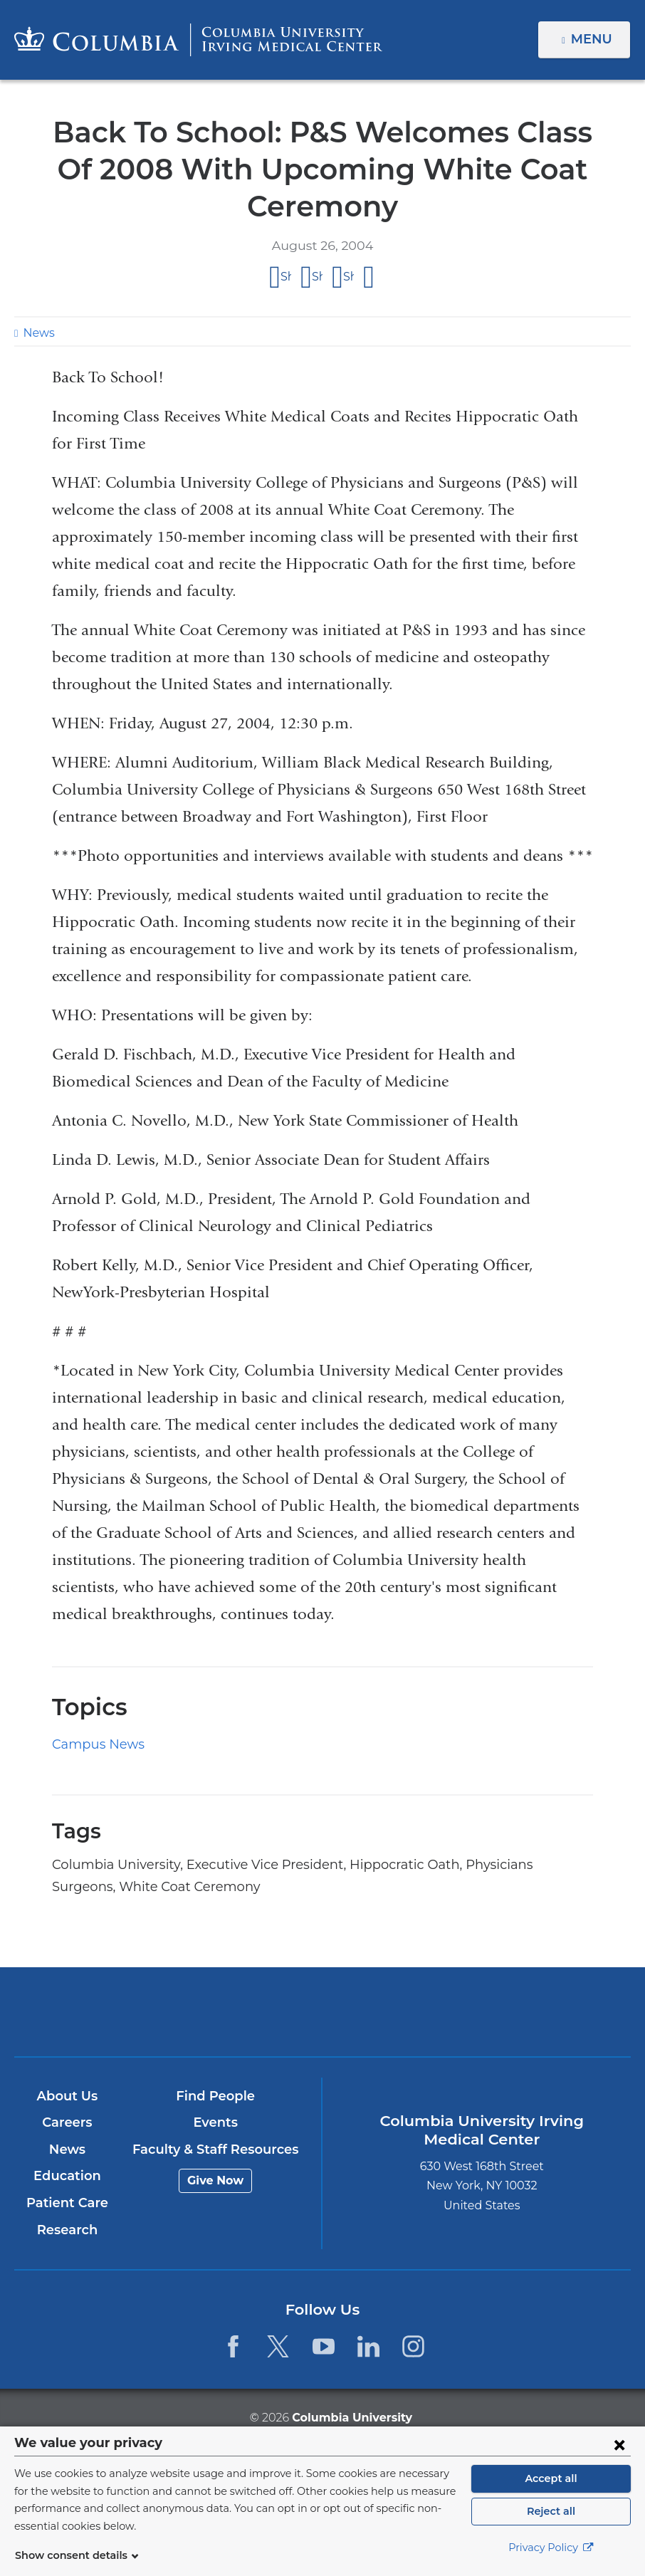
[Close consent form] (619, 2452)
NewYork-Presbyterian (423, 2020)
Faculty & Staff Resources (215, 2149)
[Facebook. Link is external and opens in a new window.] (233, 2346)
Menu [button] (593, 39)
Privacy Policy (551, 2555)
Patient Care (67, 2203)
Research (67, 2230)
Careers (67, 2122)
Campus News (93, 1744)
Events (215, 2122)
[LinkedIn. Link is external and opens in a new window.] (368, 2346)
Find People (215, 2096)
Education (67, 2176)
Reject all (550, 2519)
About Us (67, 2096)
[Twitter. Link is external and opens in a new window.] (278, 2346)
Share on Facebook (285, 277)
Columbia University (351, 2417)
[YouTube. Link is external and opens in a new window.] (323, 2346)
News (37, 333)
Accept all (551, 2486)
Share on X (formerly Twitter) (317, 277)
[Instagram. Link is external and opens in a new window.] (413, 2346)
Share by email (369, 277)
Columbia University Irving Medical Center (222, 2011)
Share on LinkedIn (348, 277)
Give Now (215, 2180)
